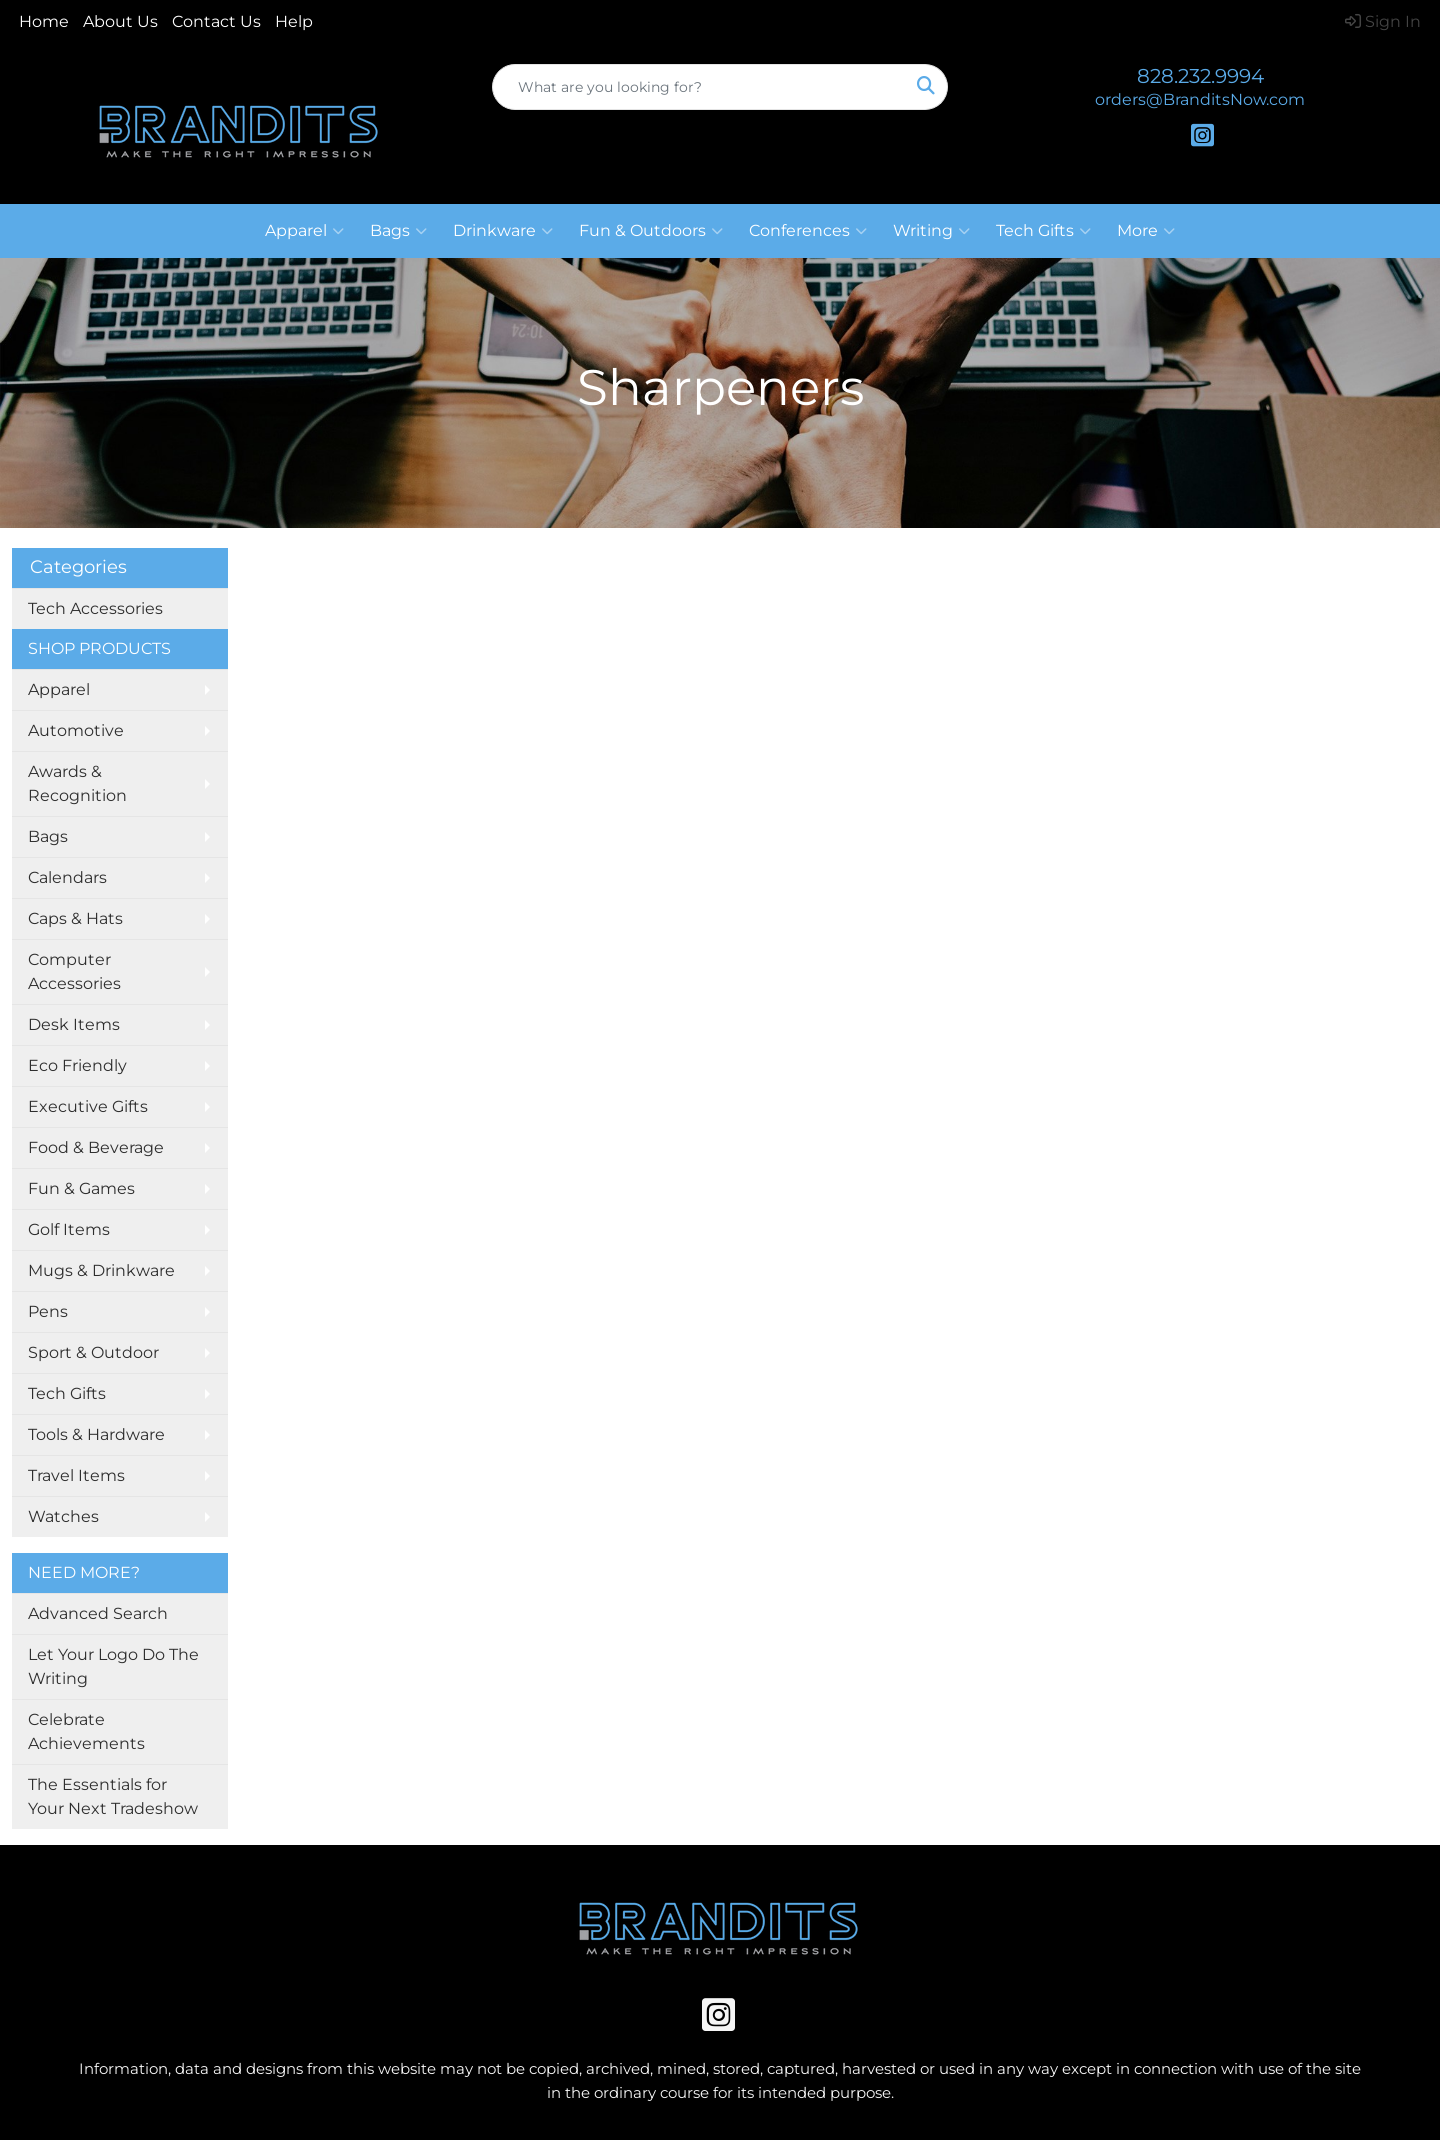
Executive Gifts (88, 1106)
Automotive (76, 730)
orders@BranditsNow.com (1200, 99)
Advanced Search (98, 1613)
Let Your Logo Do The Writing (113, 1666)
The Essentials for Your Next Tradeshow (113, 1796)
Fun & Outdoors (651, 231)
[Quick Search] (699, 87)
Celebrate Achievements (86, 1731)
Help (294, 21)
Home (44, 21)
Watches (63, 1516)
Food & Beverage (96, 1147)
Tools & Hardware (96, 1434)
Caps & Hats (75, 918)
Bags (398, 231)
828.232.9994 (1200, 76)
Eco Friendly (77, 1065)
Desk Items (74, 1024)
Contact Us (216, 21)
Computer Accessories (74, 971)
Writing (931, 231)
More (1146, 231)
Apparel (304, 231)
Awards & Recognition (77, 783)
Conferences (808, 231)
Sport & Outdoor (93, 1352)
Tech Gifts (1043, 231)
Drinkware (503, 231)
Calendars (67, 877)
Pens (48, 1311)
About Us (120, 21)
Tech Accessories (95, 608)
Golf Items (69, 1229)
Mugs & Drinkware (101, 1270)
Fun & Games (81, 1188)
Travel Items (76, 1475)
